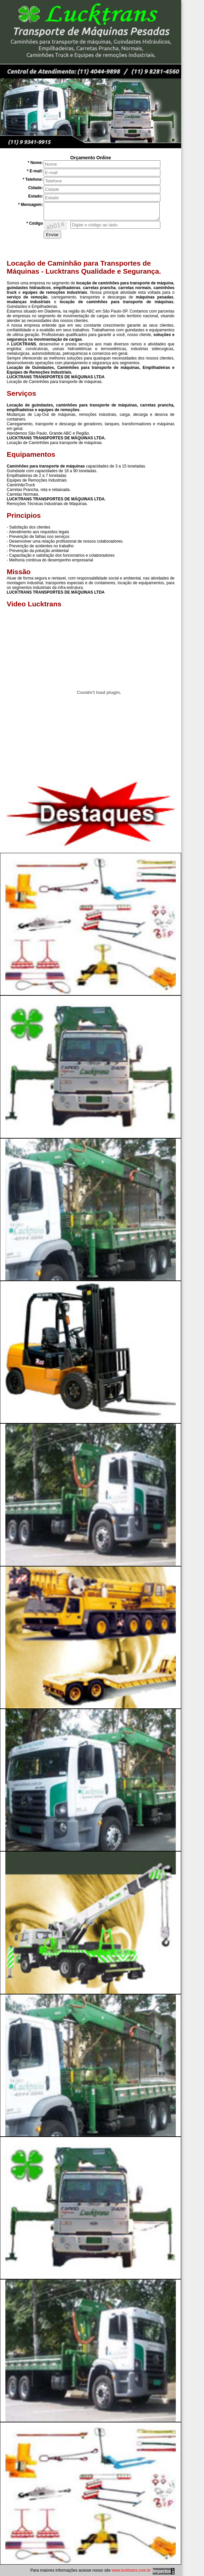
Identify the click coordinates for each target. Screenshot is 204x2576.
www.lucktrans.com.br (131, 2570)
